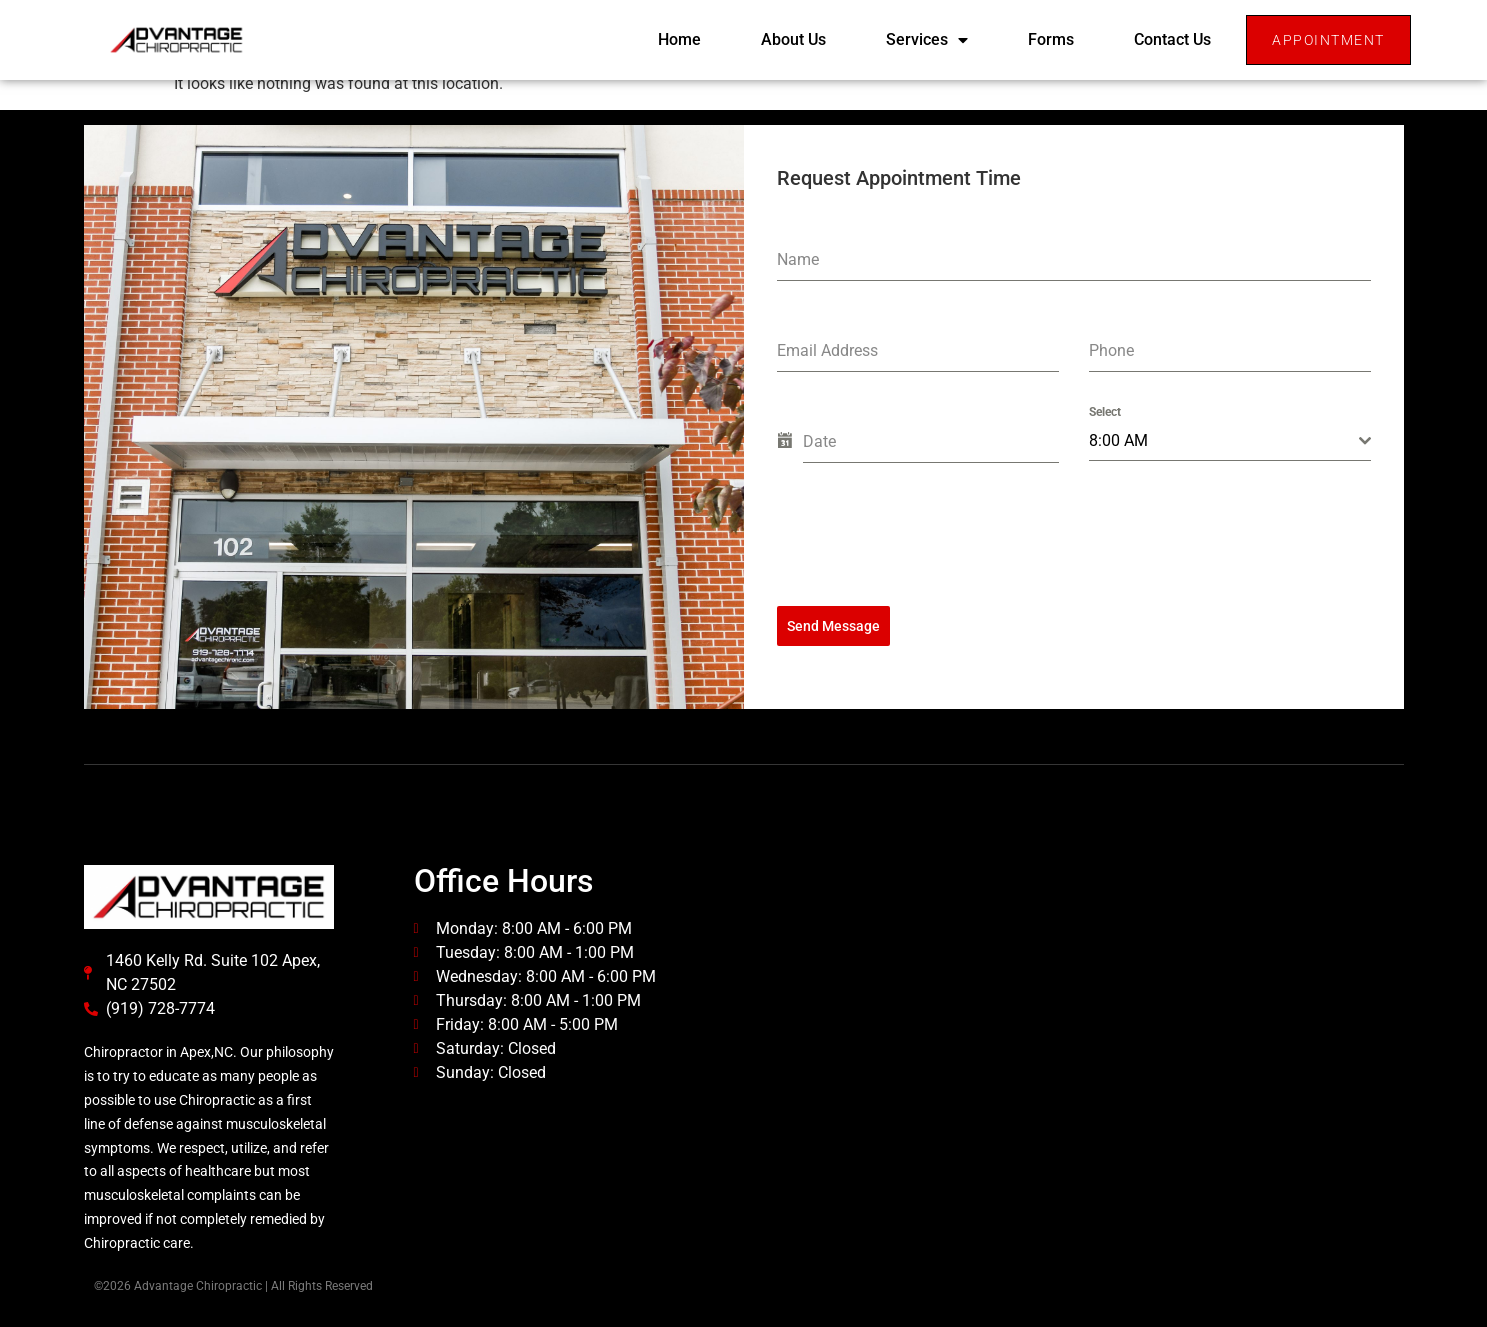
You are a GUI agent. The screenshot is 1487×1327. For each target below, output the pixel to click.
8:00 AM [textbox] (1118, 440)
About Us (793, 39)
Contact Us (1172, 39)
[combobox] (1230, 441)
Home (679, 39)
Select (1105, 412)
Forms (1051, 39)
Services (927, 40)
